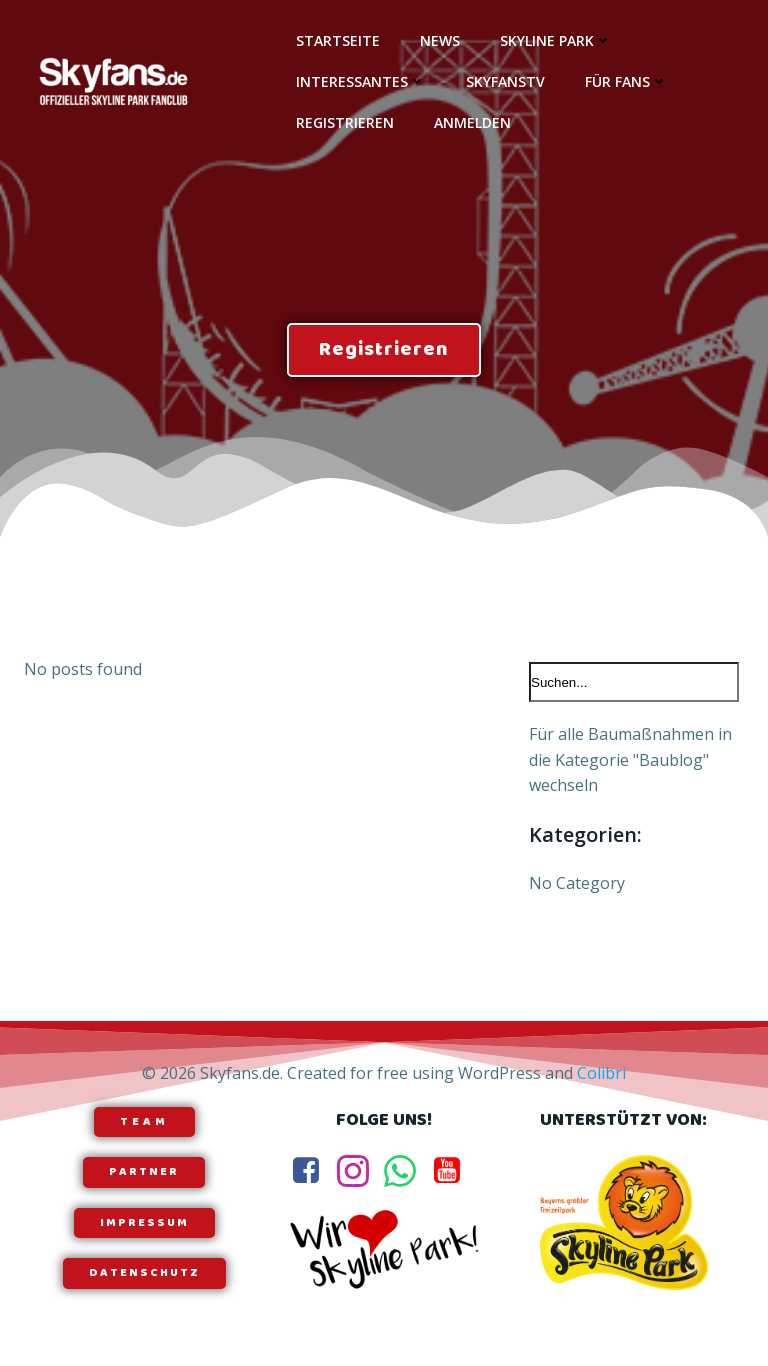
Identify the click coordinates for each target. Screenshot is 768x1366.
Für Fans (626, 81)
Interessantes (361, 81)
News (440, 40)
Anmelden (472, 122)
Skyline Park (556, 40)
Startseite (338, 40)
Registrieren (345, 122)
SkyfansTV (505, 81)
